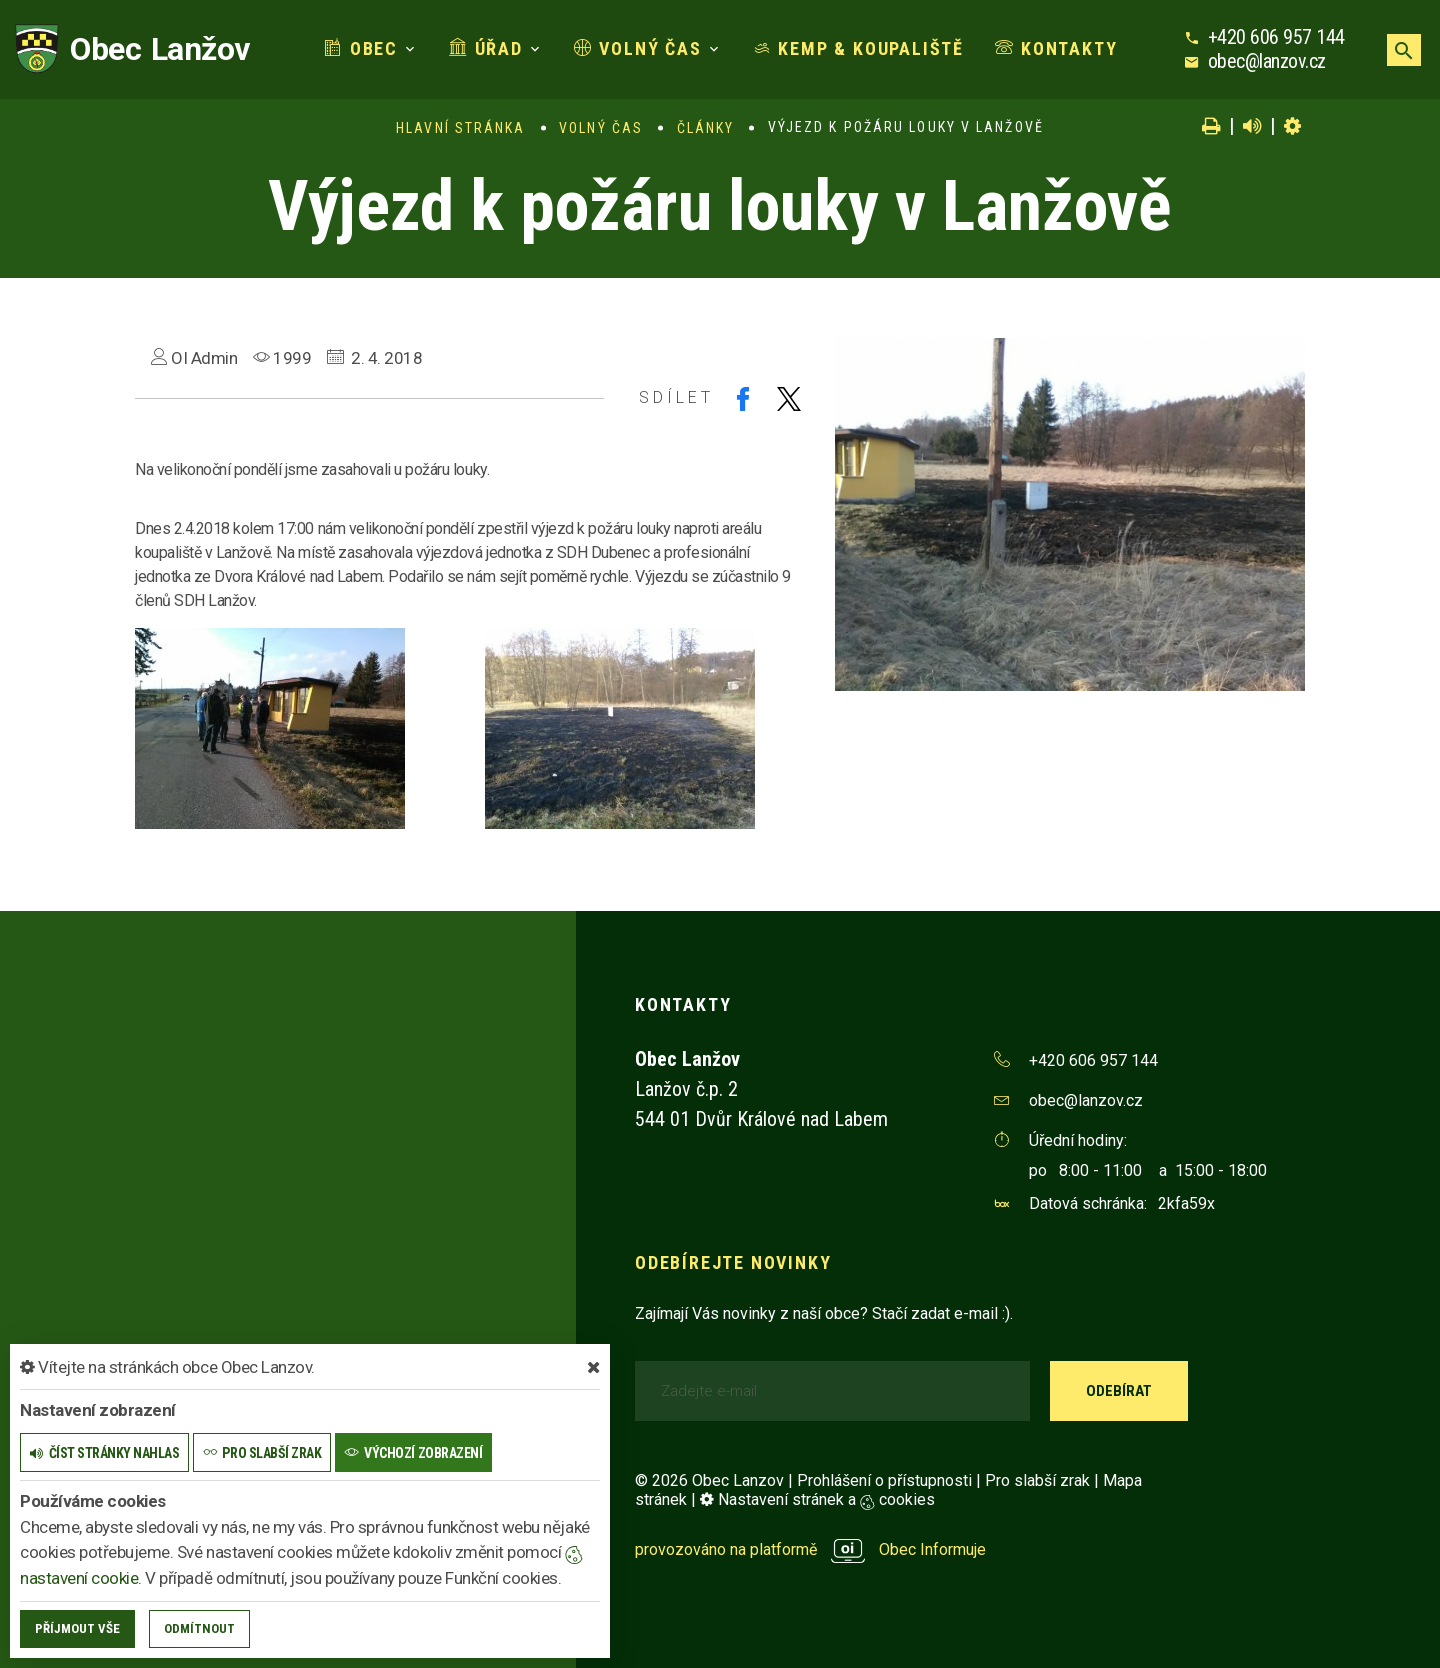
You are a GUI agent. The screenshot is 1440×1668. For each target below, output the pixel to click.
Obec (361, 48)
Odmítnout (199, 1628)
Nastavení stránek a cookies (817, 1499)
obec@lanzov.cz (1267, 61)
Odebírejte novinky (733, 1262)
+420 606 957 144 (1276, 37)
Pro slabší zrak (1037, 1480)
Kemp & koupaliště (858, 48)
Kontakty (1056, 48)
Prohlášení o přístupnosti (884, 1480)
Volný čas (638, 48)
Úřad (486, 48)
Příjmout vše (77, 1628)
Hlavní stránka (460, 128)
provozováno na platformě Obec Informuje (810, 1549)
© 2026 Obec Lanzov (709, 1480)
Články (706, 128)
